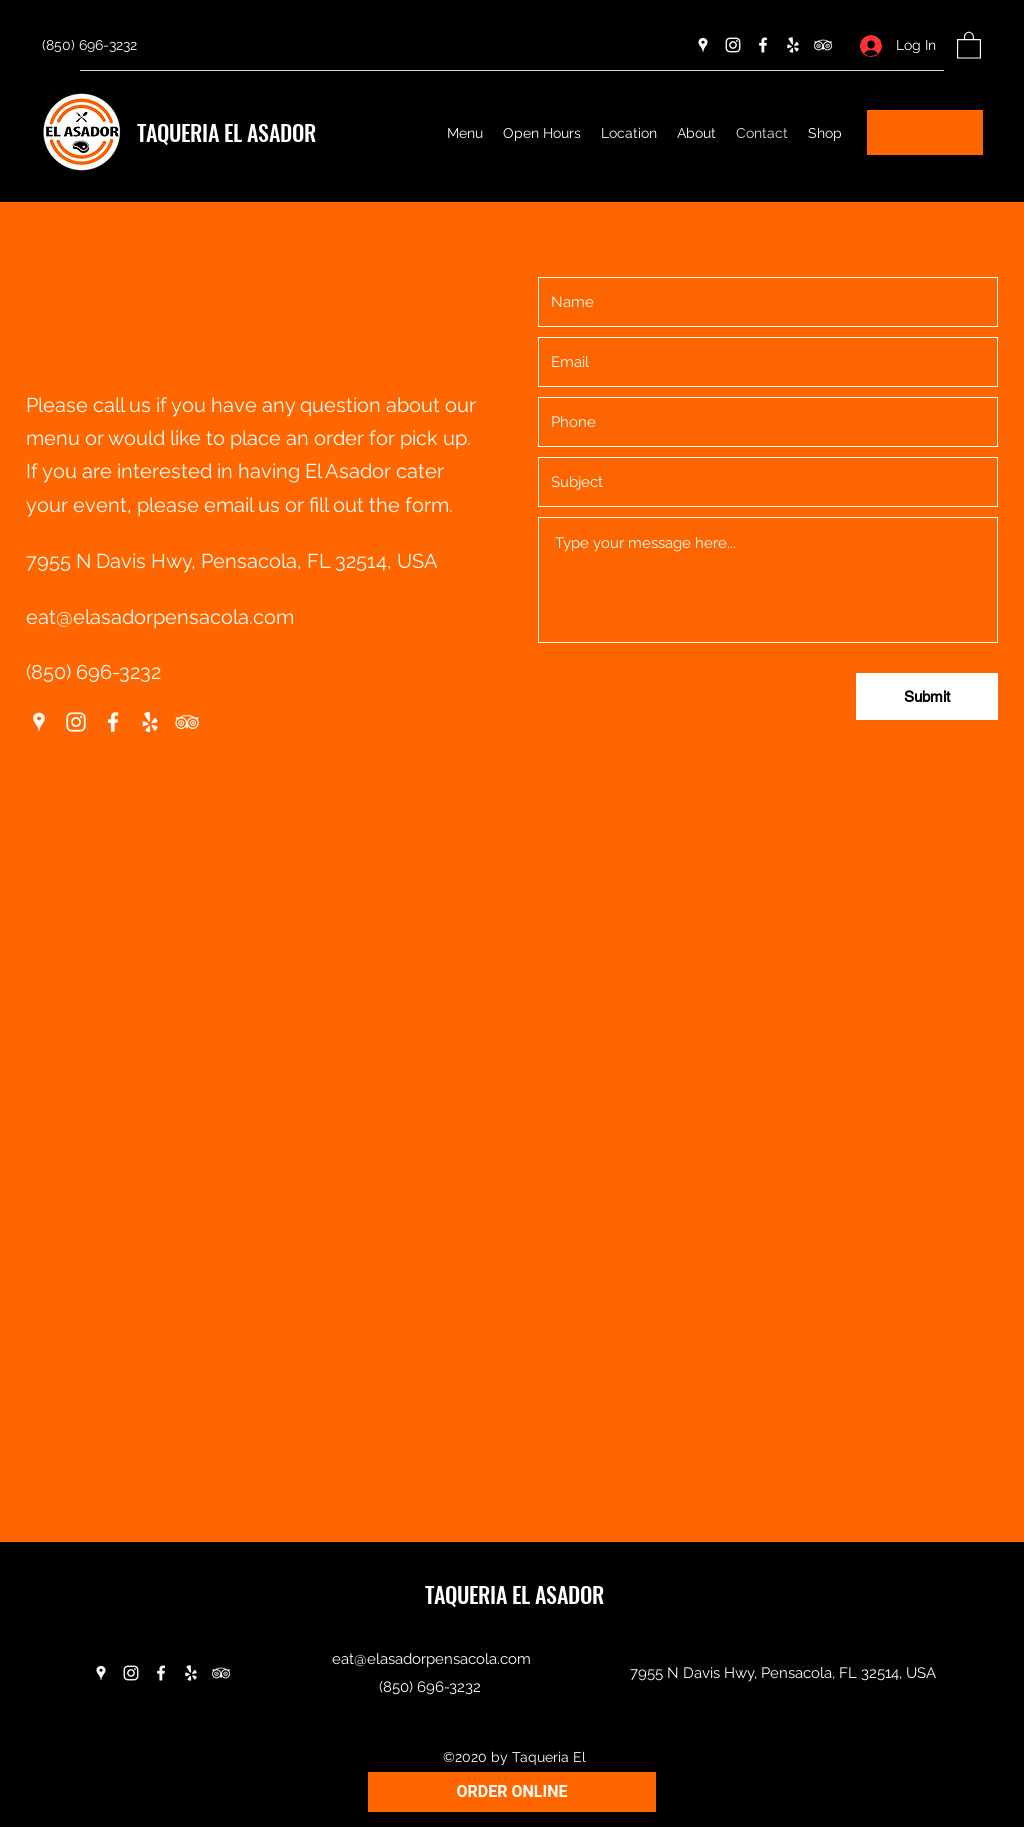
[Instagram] (733, 45)
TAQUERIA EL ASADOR (226, 132)
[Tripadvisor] (823, 45)
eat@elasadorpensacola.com (160, 617)
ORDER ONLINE (512, 1791)
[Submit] (927, 696)
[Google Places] (703, 45)
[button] (969, 44)
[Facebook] (763, 45)
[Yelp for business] (793, 45)
